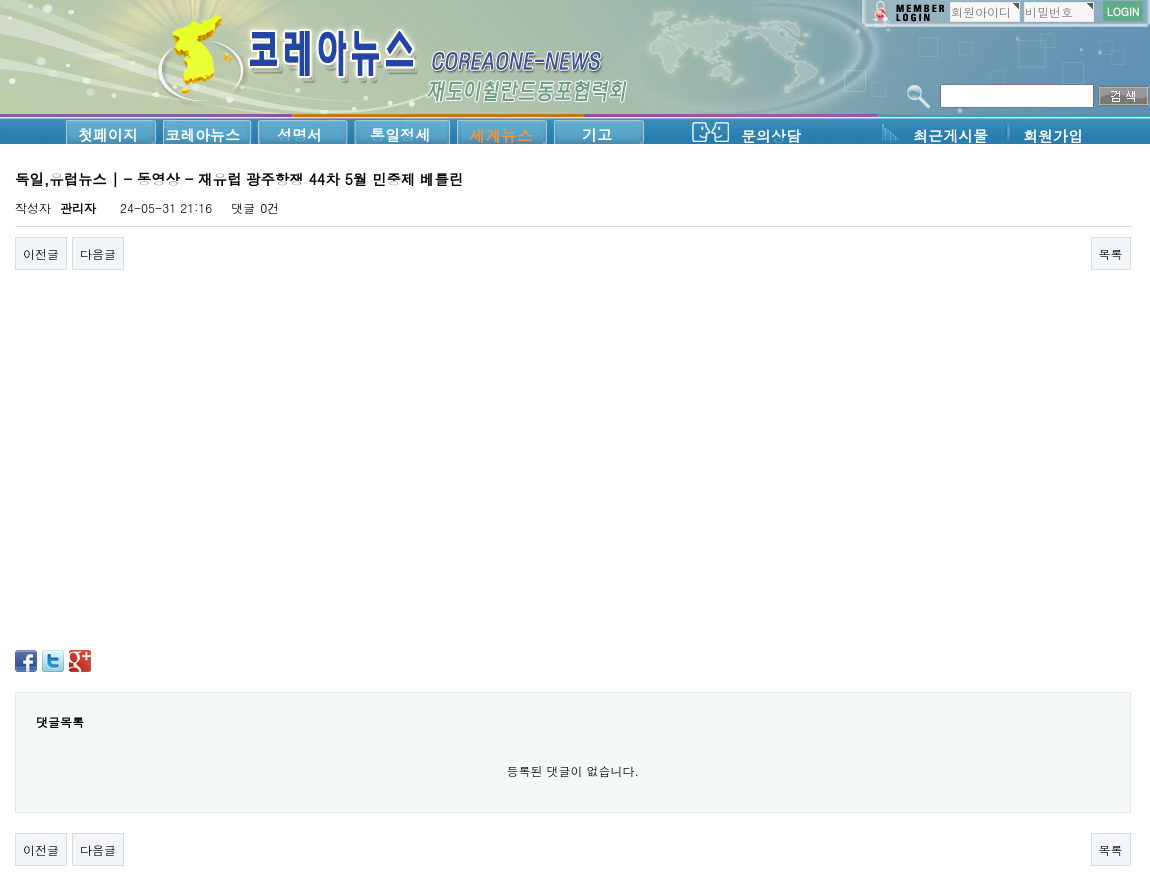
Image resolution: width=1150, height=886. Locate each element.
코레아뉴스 (202, 134)
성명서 (299, 134)
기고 (597, 134)
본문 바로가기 (0, 0)
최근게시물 (950, 135)
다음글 (98, 253)
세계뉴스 (501, 135)
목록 (1111, 253)
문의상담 (771, 135)
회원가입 (1053, 135)
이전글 (41, 253)
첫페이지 (108, 134)
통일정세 (400, 134)
